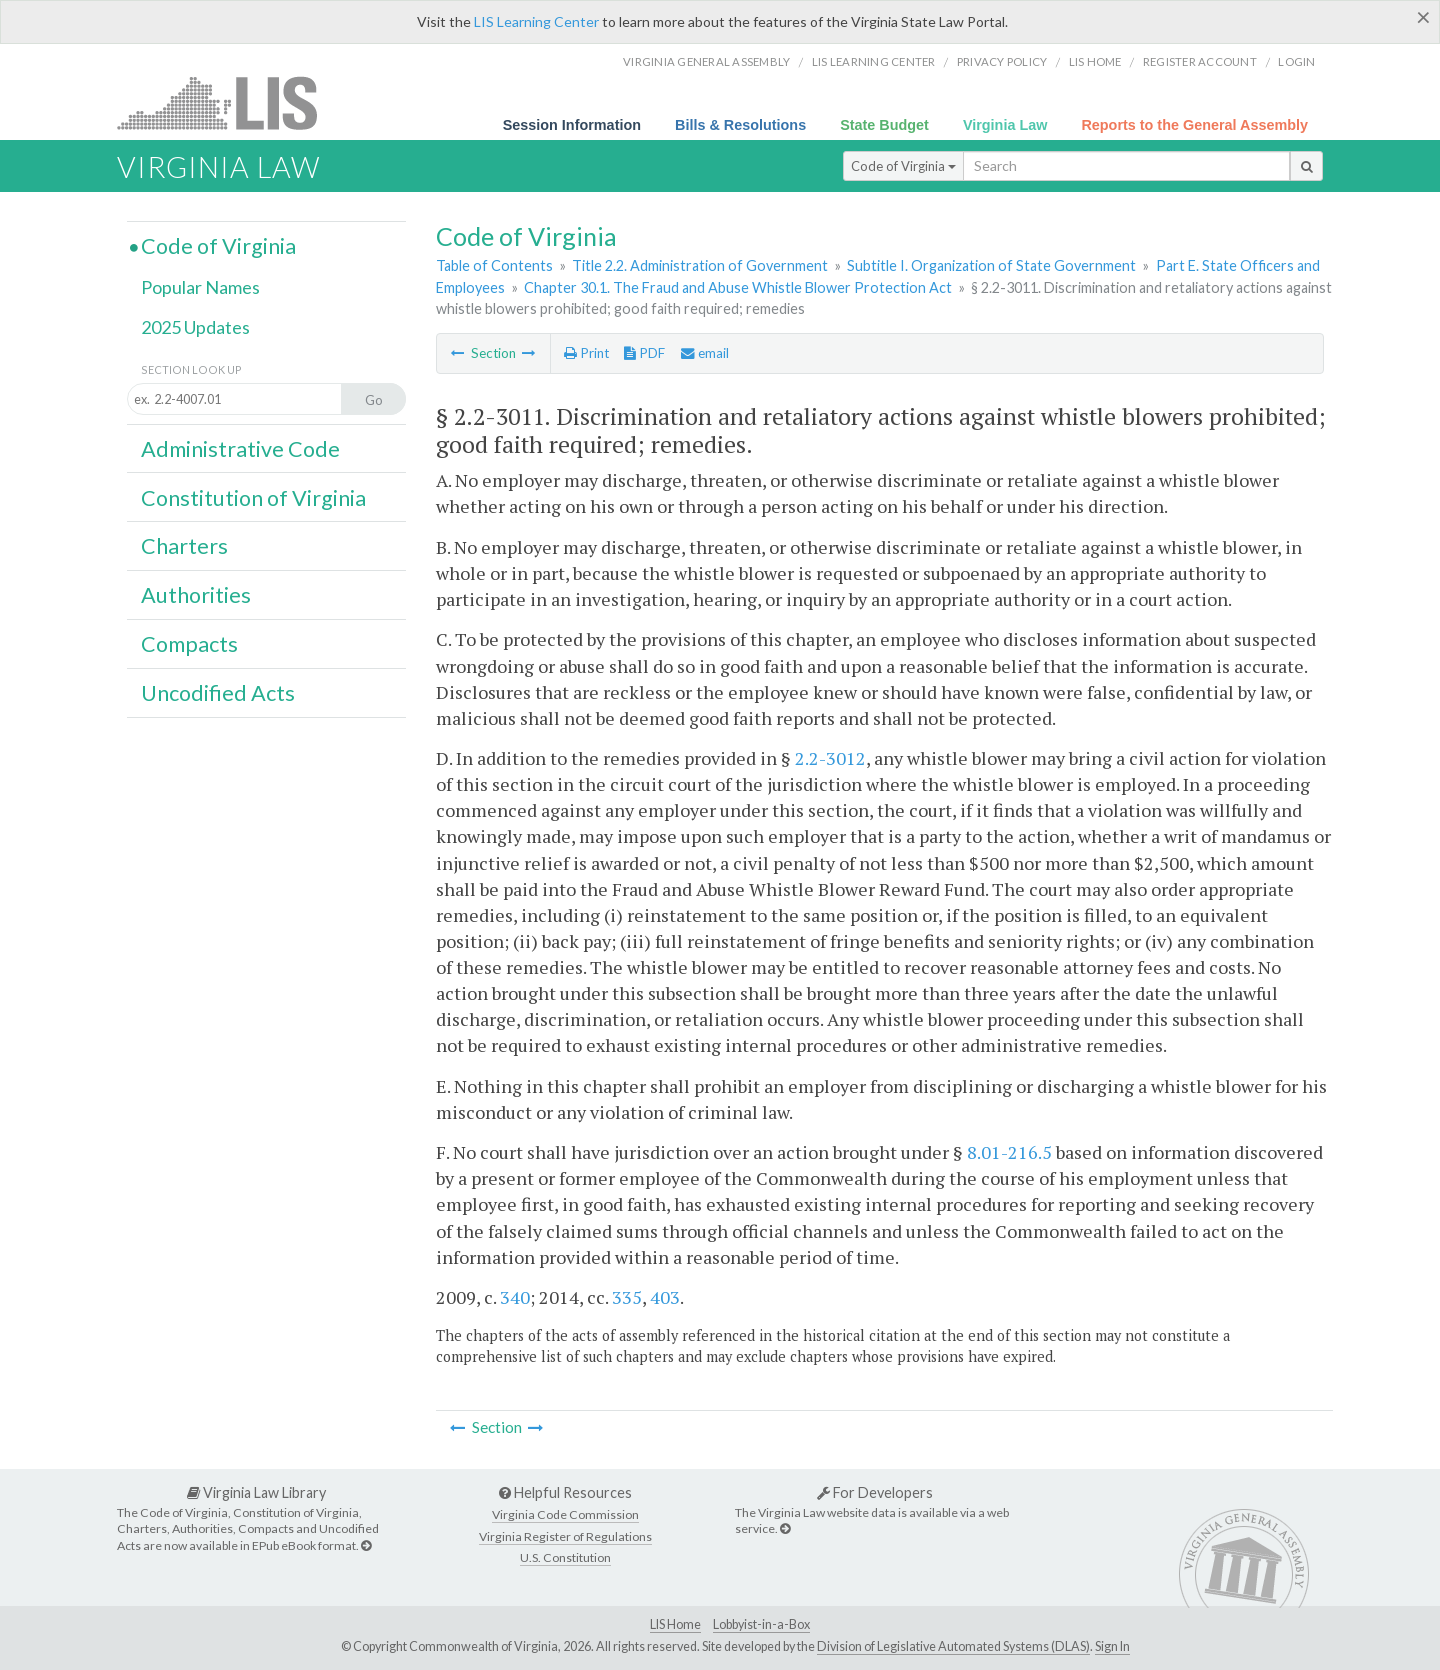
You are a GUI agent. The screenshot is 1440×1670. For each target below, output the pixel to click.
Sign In (1112, 1646)
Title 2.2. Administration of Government (700, 265)
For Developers (875, 1492)
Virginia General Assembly (706, 61)
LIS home (1095, 61)
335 (627, 1297)
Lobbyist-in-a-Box (761, 1624)
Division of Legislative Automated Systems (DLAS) (953, 1646)
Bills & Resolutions (740, 125)
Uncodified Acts (218, 693)
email (705, 353)
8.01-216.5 (1009, 1152)
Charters (184, 546)
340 (515, 1297)
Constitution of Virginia (253, 498)
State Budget (884, 125)
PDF (644, 353)
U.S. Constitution (565, 1557)
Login (1296, 61)
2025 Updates (195, 327)
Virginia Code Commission (565, 1514)
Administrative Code (240, 449)
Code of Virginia (903, 166)
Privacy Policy (1002, 61)
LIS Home (675, 1624)
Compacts (189, 644)
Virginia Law (1005, 125)
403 (665, 1297)
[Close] (1423, 17)
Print (586, 353)
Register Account (1200, 61)
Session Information (572, 125)
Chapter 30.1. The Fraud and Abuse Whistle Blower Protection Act (738, 287)
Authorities (196, 595)
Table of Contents (494, 265)
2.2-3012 (830, 758)
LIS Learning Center (536, 21)
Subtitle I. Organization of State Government (991, 265)
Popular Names (200, 287)
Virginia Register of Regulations (565, 1536)
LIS (228, 102)
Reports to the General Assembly (1194, 125)
